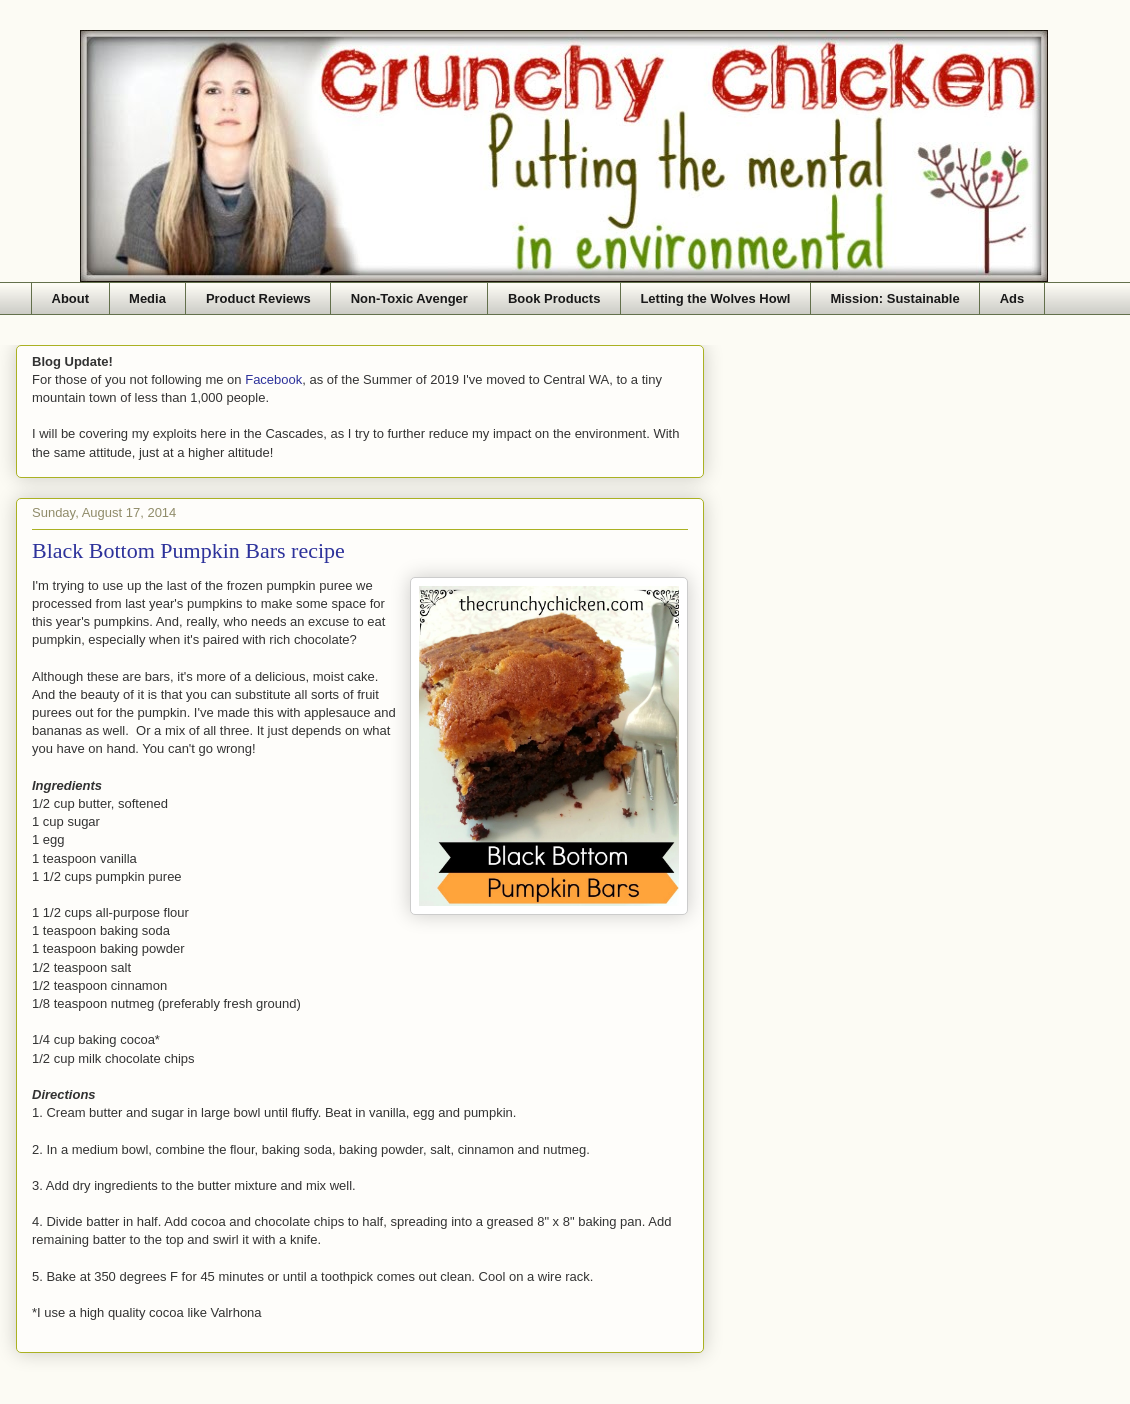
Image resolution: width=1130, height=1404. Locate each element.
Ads (1012, 298)
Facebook (273, 379)
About (71, 298)
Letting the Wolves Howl (715, 298)
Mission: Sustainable (894, 298)
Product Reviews (258, 298)
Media (147, 298)
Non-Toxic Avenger (409, 298)
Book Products (554, 298)
